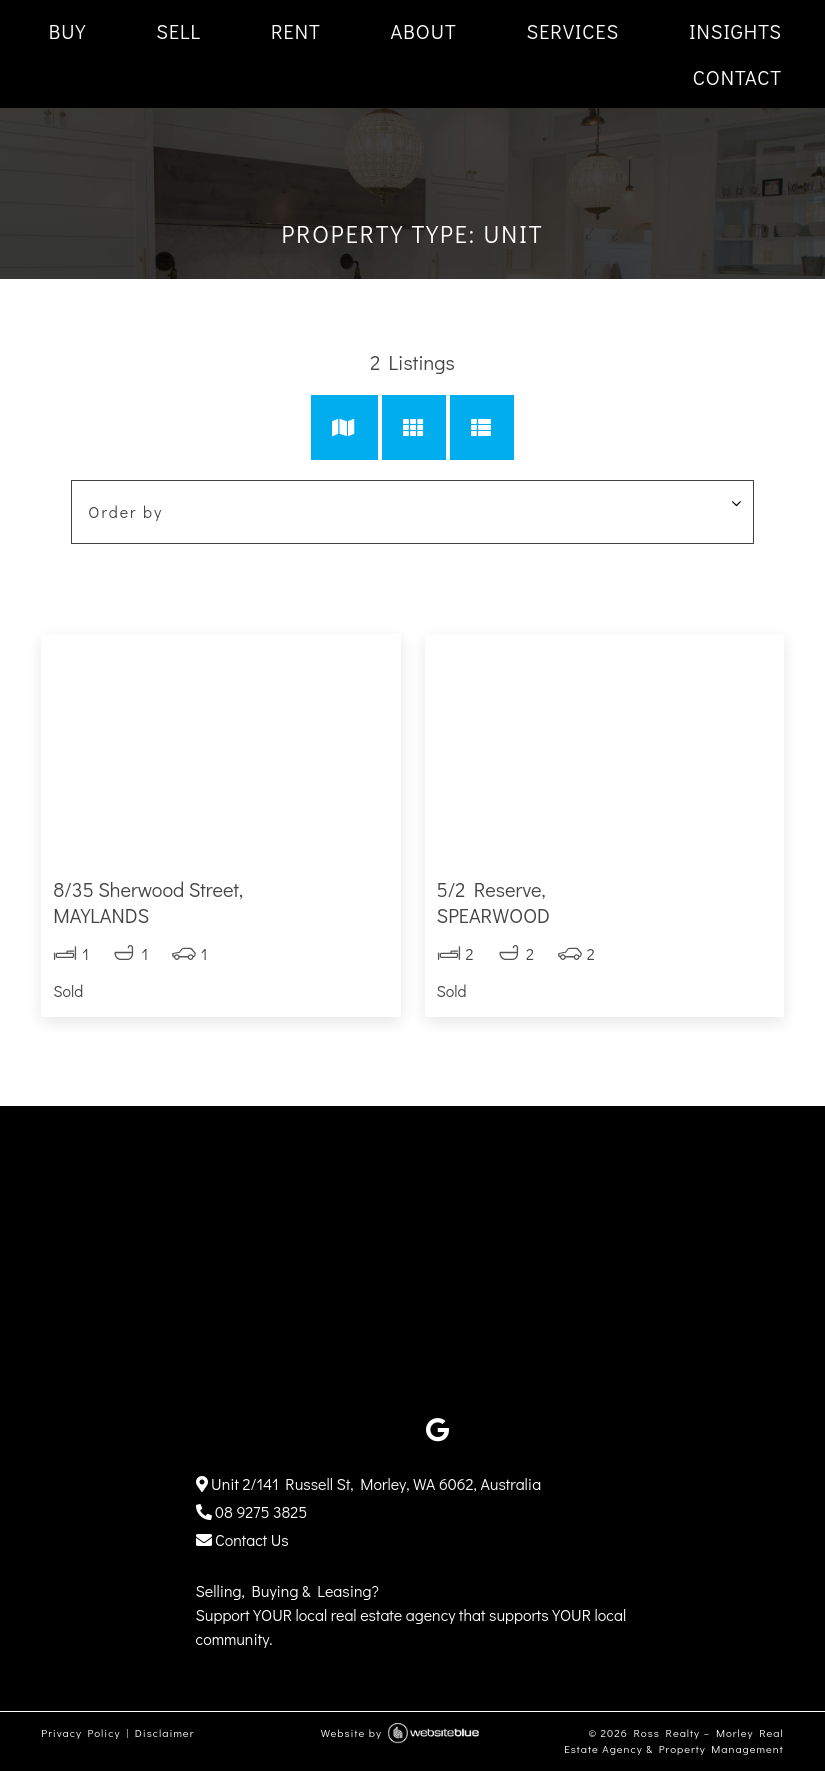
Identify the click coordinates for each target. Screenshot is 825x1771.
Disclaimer (165, 1732)
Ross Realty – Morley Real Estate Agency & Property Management (674, 1741)
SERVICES (573, 31)
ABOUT (424, 31)
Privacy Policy (80, 1732)
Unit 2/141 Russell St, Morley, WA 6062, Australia (369, 1483)
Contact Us (242, 1539)
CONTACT (737, 77)
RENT (296, 31)
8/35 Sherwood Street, (220, 902)
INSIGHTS (735, 31)
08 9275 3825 (252, 1511)
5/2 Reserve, (604, 902)
